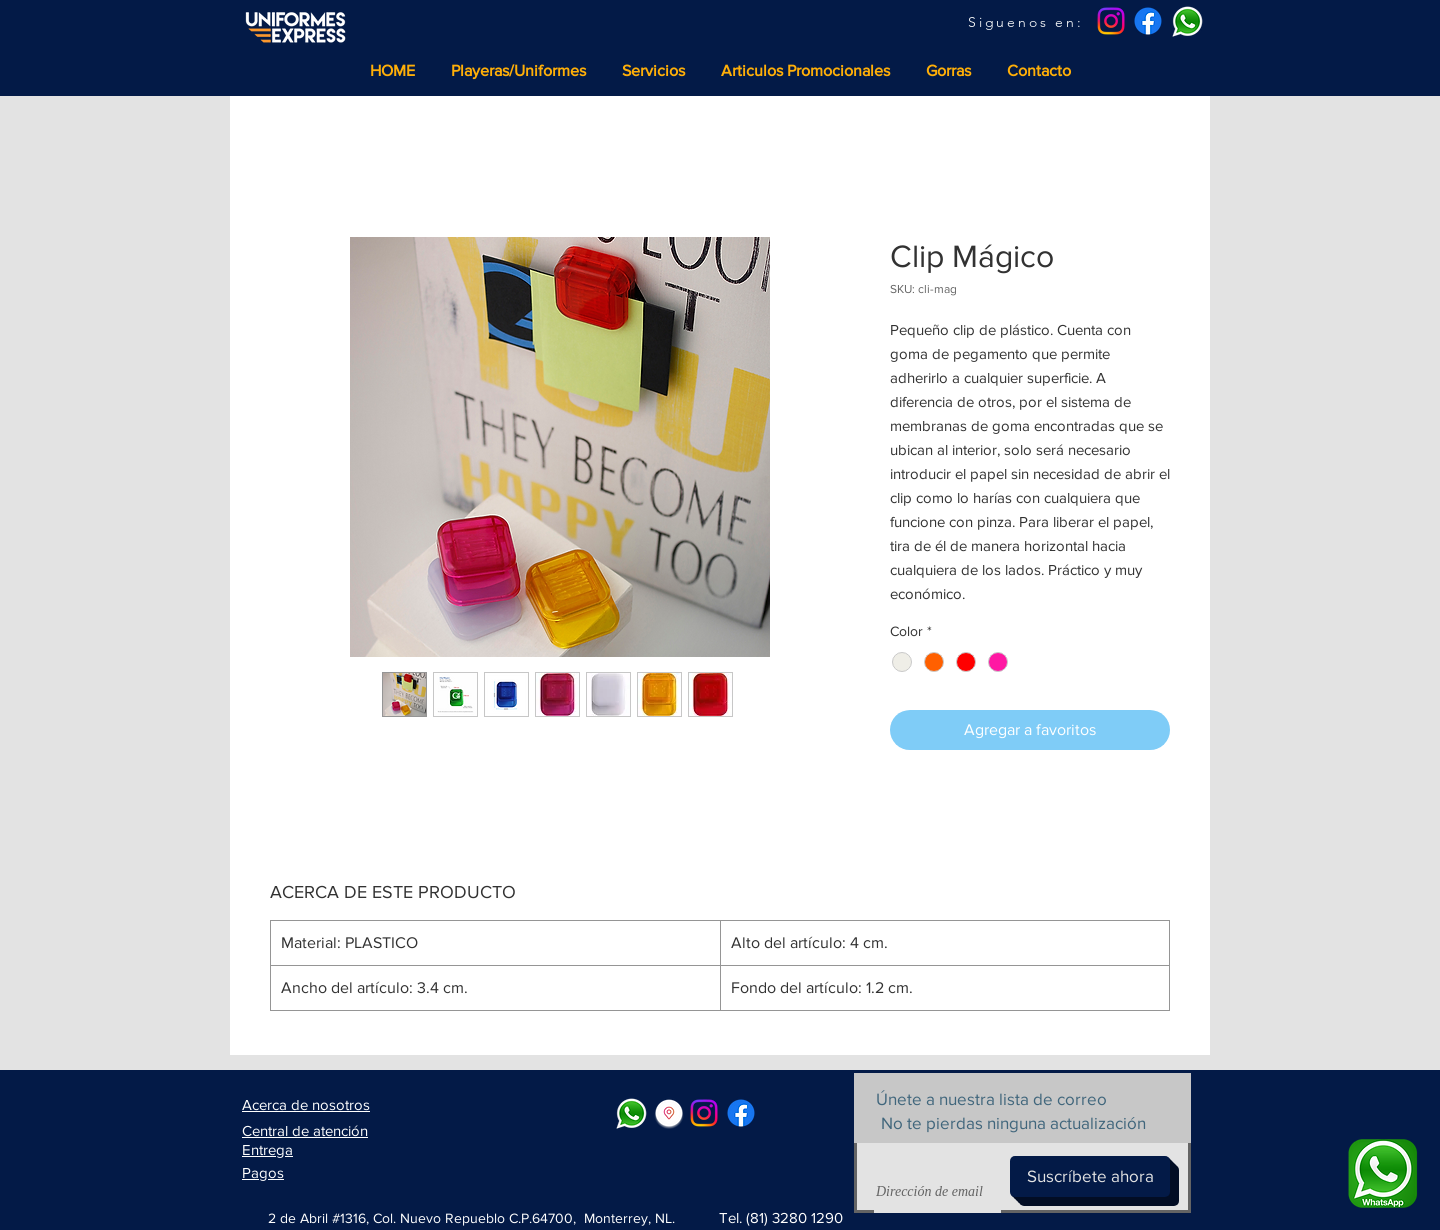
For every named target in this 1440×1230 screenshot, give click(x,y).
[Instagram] (1111, 21)
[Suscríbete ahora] (1090, 1176)
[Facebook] (1148, 21)
